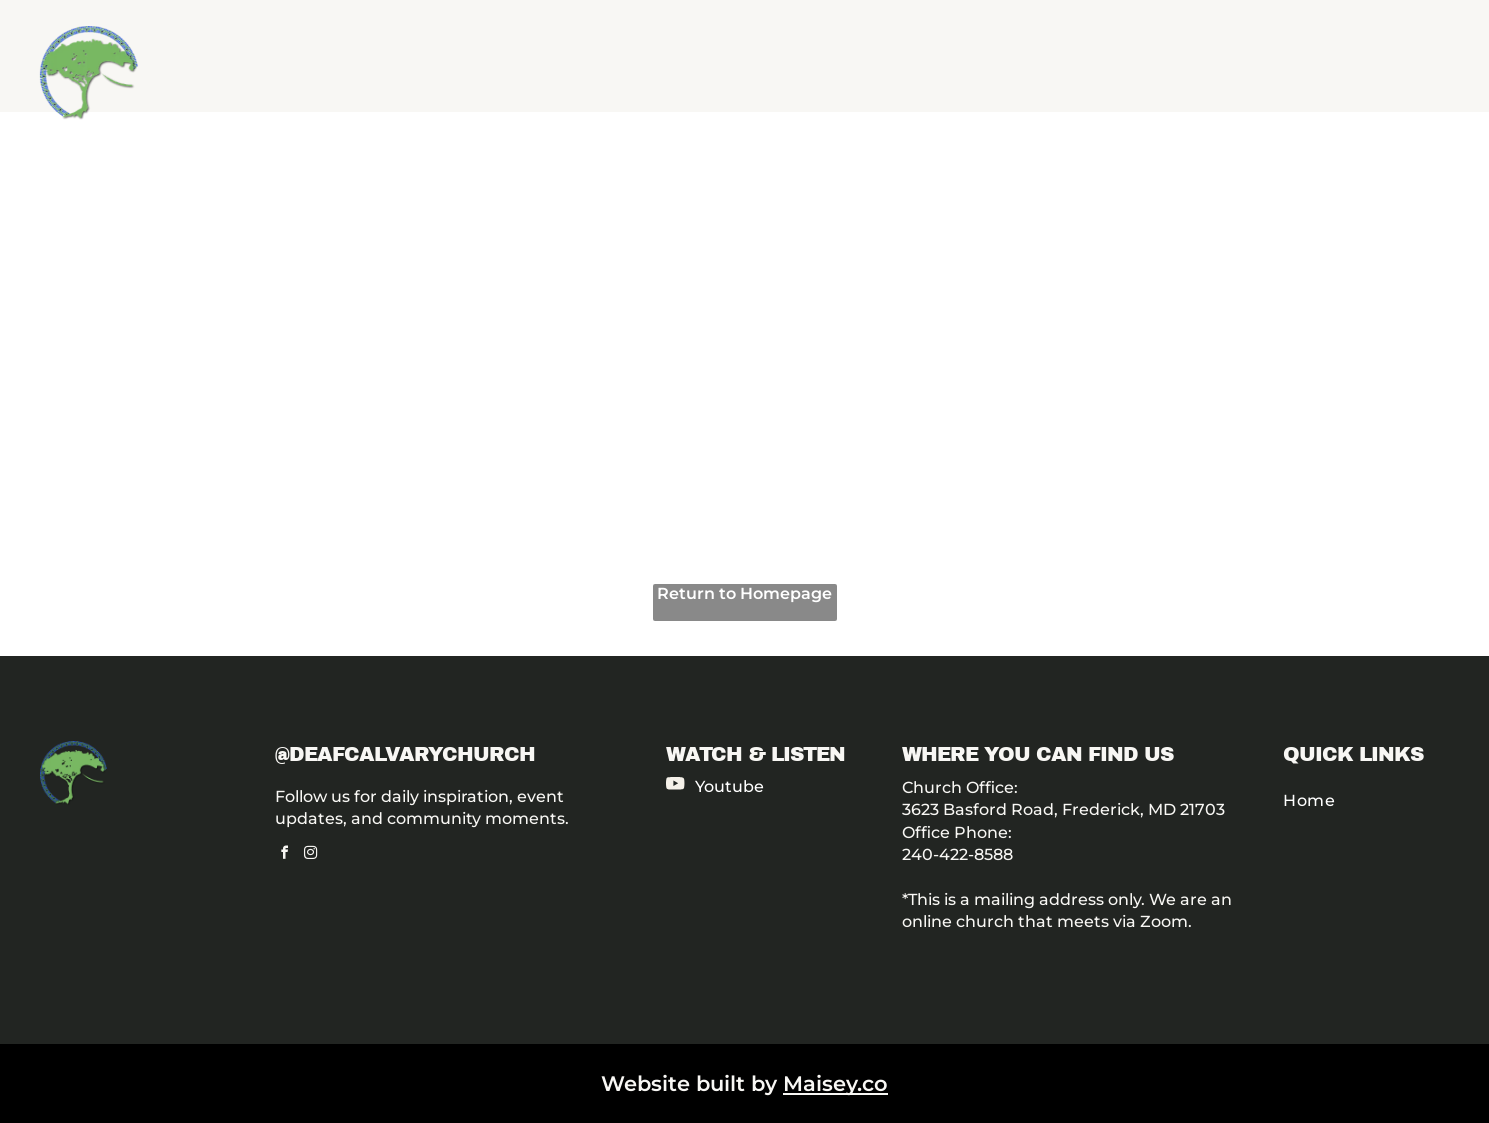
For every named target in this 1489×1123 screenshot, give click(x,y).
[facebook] (285, 855)
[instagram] (311, 855)
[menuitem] (1370, 800)
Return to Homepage (744, 593)
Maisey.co (835, 1083)
